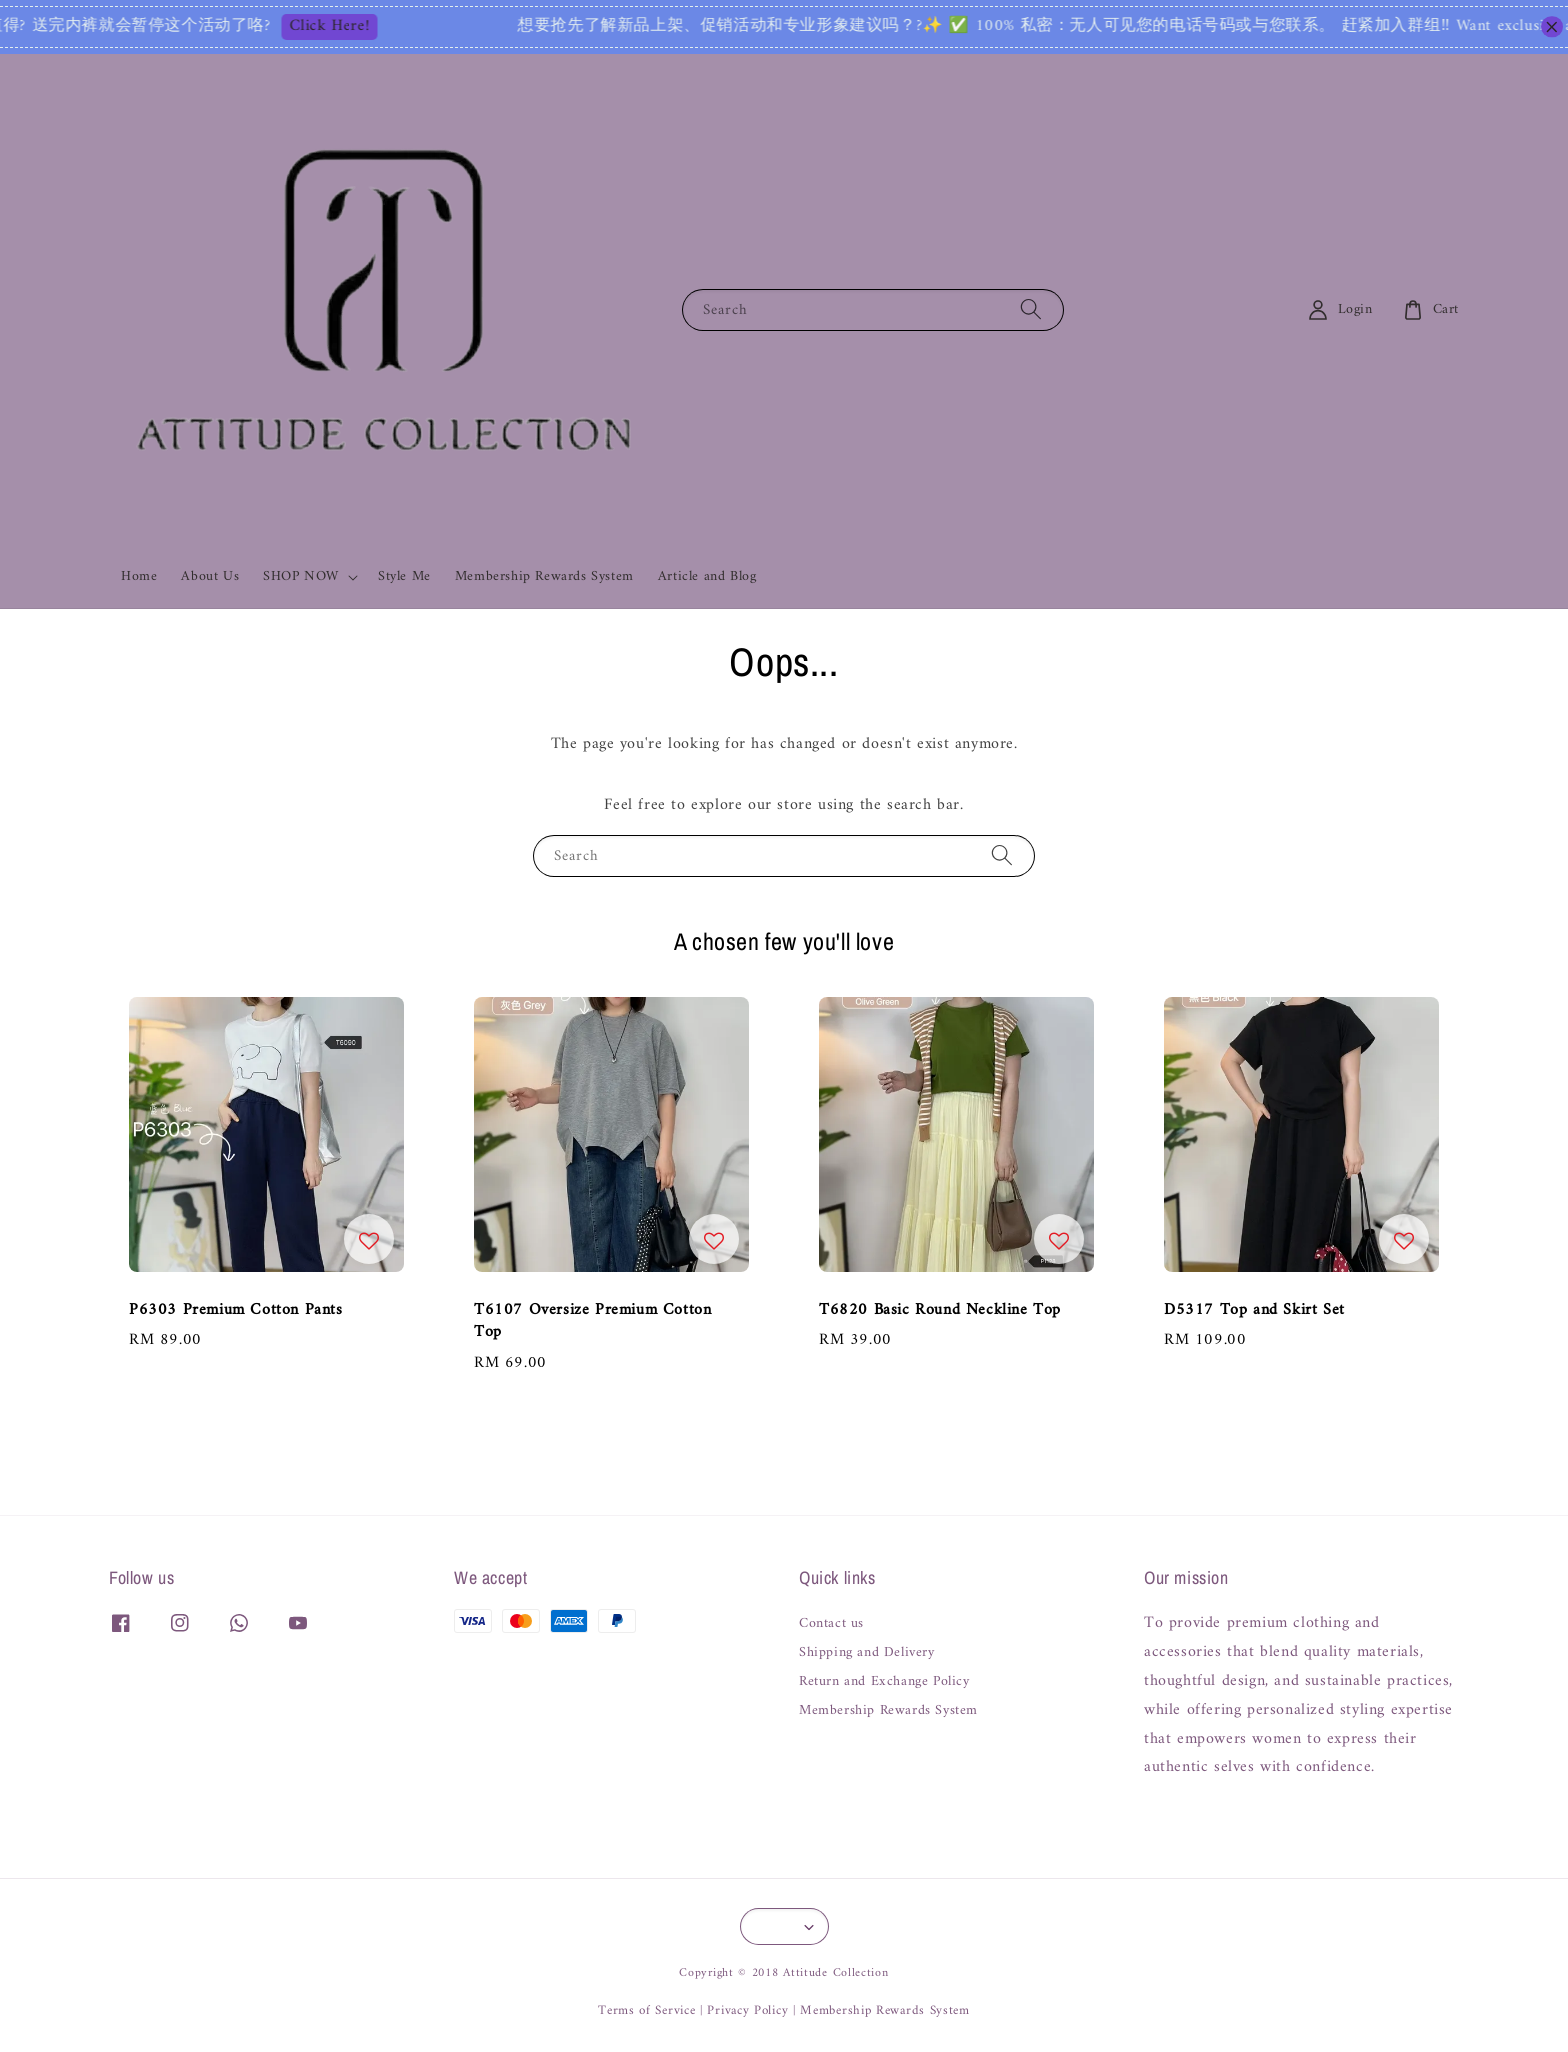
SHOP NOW (301, 577)
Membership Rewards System (544, 576)
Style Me (404, 576)
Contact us (831, 1625)
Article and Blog (707, 576)
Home (139, 576)
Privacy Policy (747, 2010)
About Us (210, 576)
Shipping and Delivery (867, 1653)
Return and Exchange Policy (884, 1682)
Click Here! (354, 27)
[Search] (1031, 309)
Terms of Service (646, 2010)
